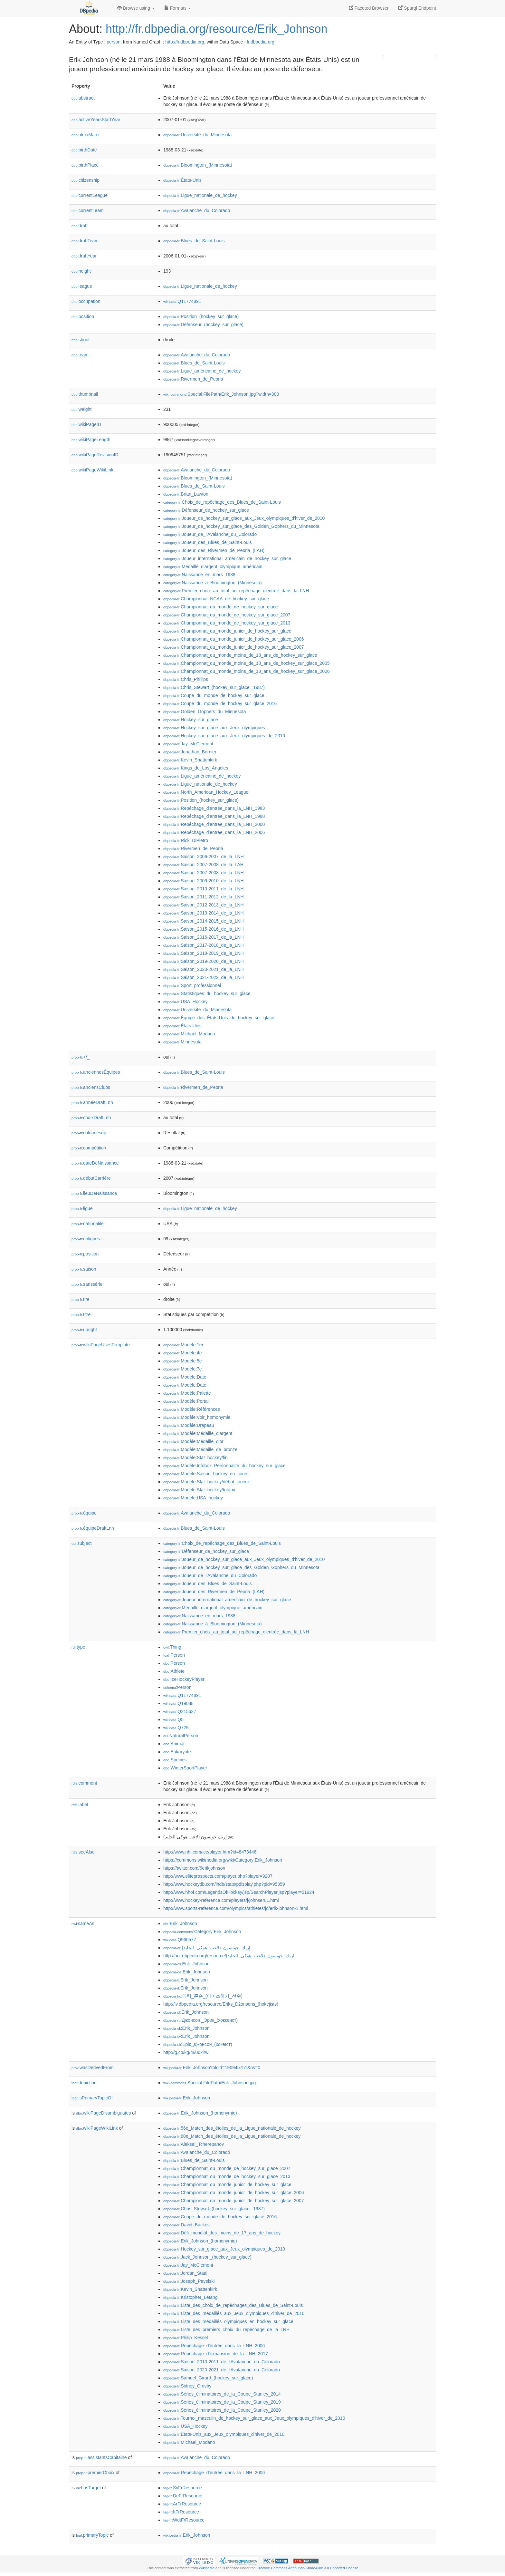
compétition (88, 1147)
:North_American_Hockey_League (205, 792)
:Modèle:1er (183, 1344)
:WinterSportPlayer (185, 1767)
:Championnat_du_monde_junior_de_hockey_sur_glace (227, 631)
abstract (83, 98)
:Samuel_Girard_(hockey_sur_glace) (208, 2377)
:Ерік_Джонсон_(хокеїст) (197, 2044)
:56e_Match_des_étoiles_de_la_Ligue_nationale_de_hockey (231, 2128)
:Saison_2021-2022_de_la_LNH (203, 977)
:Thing (172, 1647)
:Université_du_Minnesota (197, 134)
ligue (82, 1208)
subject (81, 1543)
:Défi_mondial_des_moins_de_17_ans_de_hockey (222, 2232)
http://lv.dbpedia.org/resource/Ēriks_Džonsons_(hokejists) (220, 2004)
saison (83, 1269)
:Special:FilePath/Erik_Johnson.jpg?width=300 (221, 394)
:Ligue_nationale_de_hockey (200, 195)
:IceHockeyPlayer (184, 1679)
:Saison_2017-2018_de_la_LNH (203, 945)
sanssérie (86, 1284)
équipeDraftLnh (92, 1528)
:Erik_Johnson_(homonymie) (200, 2113)
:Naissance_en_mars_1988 (199, 574)
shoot (80, 339)
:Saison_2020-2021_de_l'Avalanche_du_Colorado (221, 2369)
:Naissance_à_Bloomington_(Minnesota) (212, 582)
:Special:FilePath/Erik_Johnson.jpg (209, 2082)
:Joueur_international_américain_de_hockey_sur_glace (227, 558)
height (81, 271)
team (80, 354)
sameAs (82, 1923)
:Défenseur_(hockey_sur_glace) (203, 324)
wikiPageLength (90, 439)
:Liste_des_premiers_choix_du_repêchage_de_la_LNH (226, 2329)
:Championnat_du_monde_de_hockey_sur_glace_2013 (226, 622)
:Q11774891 (182, 301)
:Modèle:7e (182, 1368)
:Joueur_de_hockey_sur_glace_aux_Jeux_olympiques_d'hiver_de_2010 (244, 518)
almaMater (85, 134)
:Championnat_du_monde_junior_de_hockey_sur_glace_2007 (233, 647)
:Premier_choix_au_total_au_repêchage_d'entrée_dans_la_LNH (236, 590)
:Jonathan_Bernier (189, 751)
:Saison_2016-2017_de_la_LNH (203, 937)
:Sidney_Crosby (187, 2385)
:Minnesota (182, 1041)
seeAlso (83, 1852)
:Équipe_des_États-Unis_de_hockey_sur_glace (218, 1017)
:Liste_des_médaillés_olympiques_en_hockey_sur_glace (228, 2321)
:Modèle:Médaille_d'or (193, 1441)
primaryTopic (92, 2535)
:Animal (173, 1743)
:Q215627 (179, 1711)
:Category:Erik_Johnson (202, 1931)
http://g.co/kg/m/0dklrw (185, 2052)
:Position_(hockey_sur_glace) (201, 316)
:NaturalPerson (180, 1735)
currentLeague (89, 195)
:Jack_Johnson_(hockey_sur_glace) (207, 2257)
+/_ (80, 1057)
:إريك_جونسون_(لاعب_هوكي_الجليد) (206, 1947)
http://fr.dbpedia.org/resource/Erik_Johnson (216, 28)
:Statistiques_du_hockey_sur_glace (207, 993)
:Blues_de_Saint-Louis (194, 240)
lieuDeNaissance (94, 1193)
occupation (85, 301)
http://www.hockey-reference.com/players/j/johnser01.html (221, 1900)
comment (84, 1783)
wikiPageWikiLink (92, 469)
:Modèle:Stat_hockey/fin (195, 1457)
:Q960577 (179, 1939)
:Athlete (174, 1671)
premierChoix (95, 2472)
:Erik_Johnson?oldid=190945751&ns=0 (211, 2067)
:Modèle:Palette (187, 1393)
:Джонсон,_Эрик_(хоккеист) (200, 2020)
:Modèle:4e (182, 1352)
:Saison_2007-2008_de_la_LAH (203, 864)
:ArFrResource (182, 2503)
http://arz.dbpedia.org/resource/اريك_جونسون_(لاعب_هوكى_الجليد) (228, 1955)
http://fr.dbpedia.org (184, 41)
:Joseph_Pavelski (188, 2281)
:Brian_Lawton (185, 494)
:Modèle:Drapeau (188, 1425)
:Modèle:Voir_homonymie (196, 1417)
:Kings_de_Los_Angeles (195, 767)
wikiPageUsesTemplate (100, 1344)
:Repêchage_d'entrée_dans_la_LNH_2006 (214, 832)
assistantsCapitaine (101, 2457)
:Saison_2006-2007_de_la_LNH (203, 856)
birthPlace (85, 165)
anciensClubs (90, 1087)
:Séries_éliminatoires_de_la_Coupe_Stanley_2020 (222, 2410)
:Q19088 (178, 1703)
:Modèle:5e (182, 1360)
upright (84, 1329)
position (82, 316)
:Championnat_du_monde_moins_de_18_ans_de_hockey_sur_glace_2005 (246, 663)
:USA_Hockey (185, 1001)
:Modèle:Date (184, 1377)
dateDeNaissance (95, 1163)
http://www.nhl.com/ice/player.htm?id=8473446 (209, 1852)
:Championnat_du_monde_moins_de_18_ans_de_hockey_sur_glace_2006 (246, 671)
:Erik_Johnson (180, 1923)
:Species (174, 1759)
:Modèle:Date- (185, 1385)
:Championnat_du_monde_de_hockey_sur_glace (220, 606)
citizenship (85, 180)
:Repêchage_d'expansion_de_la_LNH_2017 (215, 2353)
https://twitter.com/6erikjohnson (194, 1868)
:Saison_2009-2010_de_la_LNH (203, 880)
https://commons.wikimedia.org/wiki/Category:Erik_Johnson (222, 1860)
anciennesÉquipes (95, 1072)
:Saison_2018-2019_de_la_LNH (203, 953)
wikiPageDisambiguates (103, 2113)
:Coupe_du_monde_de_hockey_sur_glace (213, 695)
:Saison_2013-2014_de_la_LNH (203, 912)
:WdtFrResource (184, 2520)
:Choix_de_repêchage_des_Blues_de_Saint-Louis (222, 502)
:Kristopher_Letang (190, 2297)
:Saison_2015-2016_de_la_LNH (203, 929)
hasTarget (88, 2487)
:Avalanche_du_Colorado (196, 210)
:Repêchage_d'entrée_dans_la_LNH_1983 (214, 808)
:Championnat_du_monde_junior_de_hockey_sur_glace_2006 (233, 639)
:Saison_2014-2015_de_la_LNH (203, 921)
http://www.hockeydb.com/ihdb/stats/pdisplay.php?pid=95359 (224, 1884)
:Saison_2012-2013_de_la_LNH (203, 904)
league (81, 286)
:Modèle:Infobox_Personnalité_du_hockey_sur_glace (224, 1465)
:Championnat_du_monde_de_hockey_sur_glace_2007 (226, 614)
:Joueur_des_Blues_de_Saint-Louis (207, 542)
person (113, 41)
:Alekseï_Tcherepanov (193, 2144)
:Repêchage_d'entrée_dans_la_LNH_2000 (214, 824)
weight (81, 409)
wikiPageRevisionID (95, 454)
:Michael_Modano (189, 1033)
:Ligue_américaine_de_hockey (202, 370)
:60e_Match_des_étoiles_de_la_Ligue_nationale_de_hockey (231, 2136)
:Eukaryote (177, 1751)
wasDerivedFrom (92, 2067)
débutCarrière (91, 1178)
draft (79, 225)
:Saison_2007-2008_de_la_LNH (203, 872)
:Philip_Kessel (185, 2337)
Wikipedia (206, 2568)
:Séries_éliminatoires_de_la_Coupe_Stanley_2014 (222, 2394)
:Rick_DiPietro (185, 840)
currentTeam (87, 210)
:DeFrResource (182, 2495)
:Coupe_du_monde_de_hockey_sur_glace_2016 (220, 703)
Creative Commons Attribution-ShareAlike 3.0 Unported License (307, 2568)
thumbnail (84, 394)
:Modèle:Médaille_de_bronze (200, 1449)
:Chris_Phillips (185, 679)
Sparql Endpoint (417, 8)
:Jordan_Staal (185, 2273)
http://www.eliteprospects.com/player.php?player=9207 (217, 1876)
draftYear (84, 255)
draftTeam (85, 240)
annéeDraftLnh (92, 1102)
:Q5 (173, 1719)
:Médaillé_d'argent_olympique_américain (212, 566)
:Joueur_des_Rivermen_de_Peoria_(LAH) (213, 550)
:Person (174, 1655)
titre (81, 1314)
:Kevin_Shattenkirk (190, 759)
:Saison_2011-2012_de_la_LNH (203, 896)
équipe (84, 1513)
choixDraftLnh (91, 1117)
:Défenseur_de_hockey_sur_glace (206, 510)
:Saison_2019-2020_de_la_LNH (203, 961)
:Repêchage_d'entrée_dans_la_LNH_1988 (214, 816)
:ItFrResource (181, 2511)
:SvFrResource (182, 2487)
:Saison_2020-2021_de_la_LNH (203, 969)
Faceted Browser (369, 8)
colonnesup (88, 1132)
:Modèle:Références (191, 1409)
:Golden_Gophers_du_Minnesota (204, 711)
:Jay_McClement (188, 743)
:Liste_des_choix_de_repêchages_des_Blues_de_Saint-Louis (233, 2305)
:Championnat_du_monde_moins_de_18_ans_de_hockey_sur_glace (240, 655)
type (78, 1647)
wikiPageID (86, 424)
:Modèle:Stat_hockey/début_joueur (206, 1481)
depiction (84, 2082)
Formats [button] (177, 8)
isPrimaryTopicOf (92, 2097)
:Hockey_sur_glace (190, 719)
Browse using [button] (136, 8)
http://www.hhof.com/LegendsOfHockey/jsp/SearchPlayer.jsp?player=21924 (238, 1892)
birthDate (84, 149)
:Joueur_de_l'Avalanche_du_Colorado (210, 534)
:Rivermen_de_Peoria (193, 379)
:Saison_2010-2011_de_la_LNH (203, 888)
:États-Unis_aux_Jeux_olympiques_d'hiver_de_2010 (223, 2434)
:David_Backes (186, 2224)
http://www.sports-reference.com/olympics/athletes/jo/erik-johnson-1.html (235, 1908)
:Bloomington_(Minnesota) (197, 165)
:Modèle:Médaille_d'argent (197, 1433)
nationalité (87, 1223)
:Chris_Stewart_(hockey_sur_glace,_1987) (214, 687)
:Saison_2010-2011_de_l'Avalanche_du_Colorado (221, 2361)
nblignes (85, 1238)
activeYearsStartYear (95, 119)
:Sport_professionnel (192, 985)
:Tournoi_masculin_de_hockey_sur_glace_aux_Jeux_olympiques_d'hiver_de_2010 (254, 2418)
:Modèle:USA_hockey (193, 1497)
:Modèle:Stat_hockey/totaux (199, 1489)
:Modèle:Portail (186, 1401)
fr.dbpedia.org (260, 41)
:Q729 (176, 1727)
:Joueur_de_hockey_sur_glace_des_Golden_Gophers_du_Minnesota (241, 526)
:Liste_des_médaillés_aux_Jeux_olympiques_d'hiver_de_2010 (233, 2313)
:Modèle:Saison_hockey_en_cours (205, 1473)
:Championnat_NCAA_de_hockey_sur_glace (216, 598)
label (79, 1804)
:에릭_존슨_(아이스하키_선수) (203, 1996)
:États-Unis (182, 180)
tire (80, 1299)
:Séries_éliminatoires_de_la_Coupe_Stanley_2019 (222, 2402)
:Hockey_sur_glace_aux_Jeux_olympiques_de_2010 (224, 735)
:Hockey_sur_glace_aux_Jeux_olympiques (214, 727)
